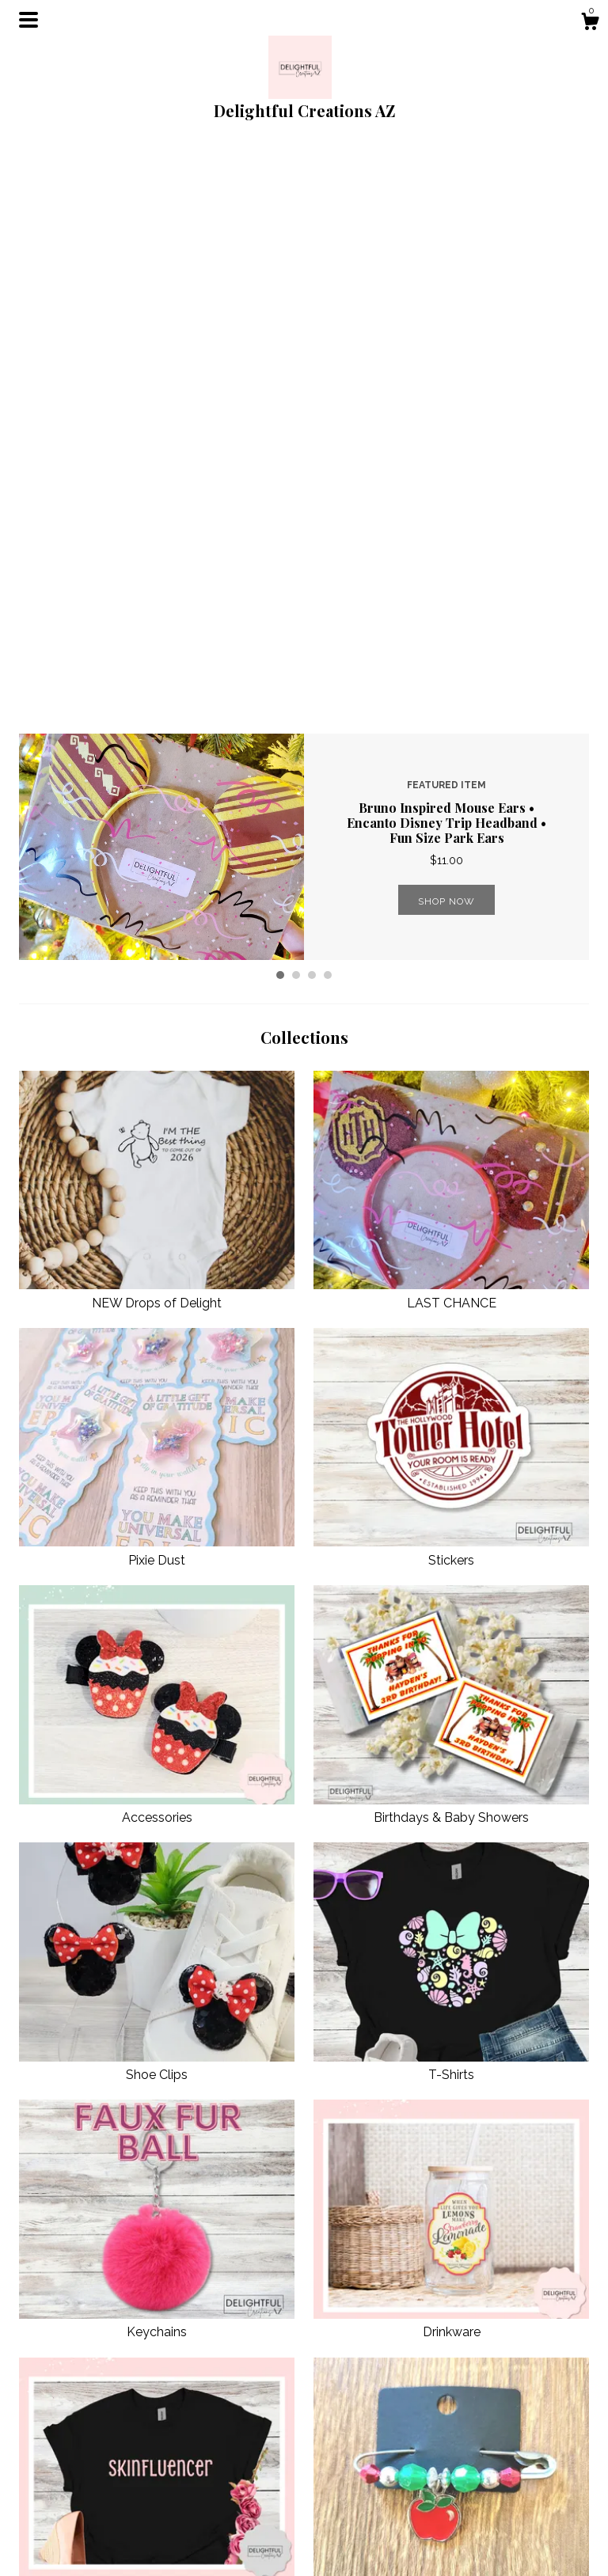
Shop (179, 2462)
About (181, 2500)
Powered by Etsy (504, 2516)
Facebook (339, 2481)
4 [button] (328, 410)
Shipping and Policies (221, 2519)
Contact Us (194, 2539)
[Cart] (589, 24)
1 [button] (280, 410)
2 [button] (296, 410)
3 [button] (312, 410)
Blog (178, 2481)
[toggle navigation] (28, 20)
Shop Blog (341, 2462)
